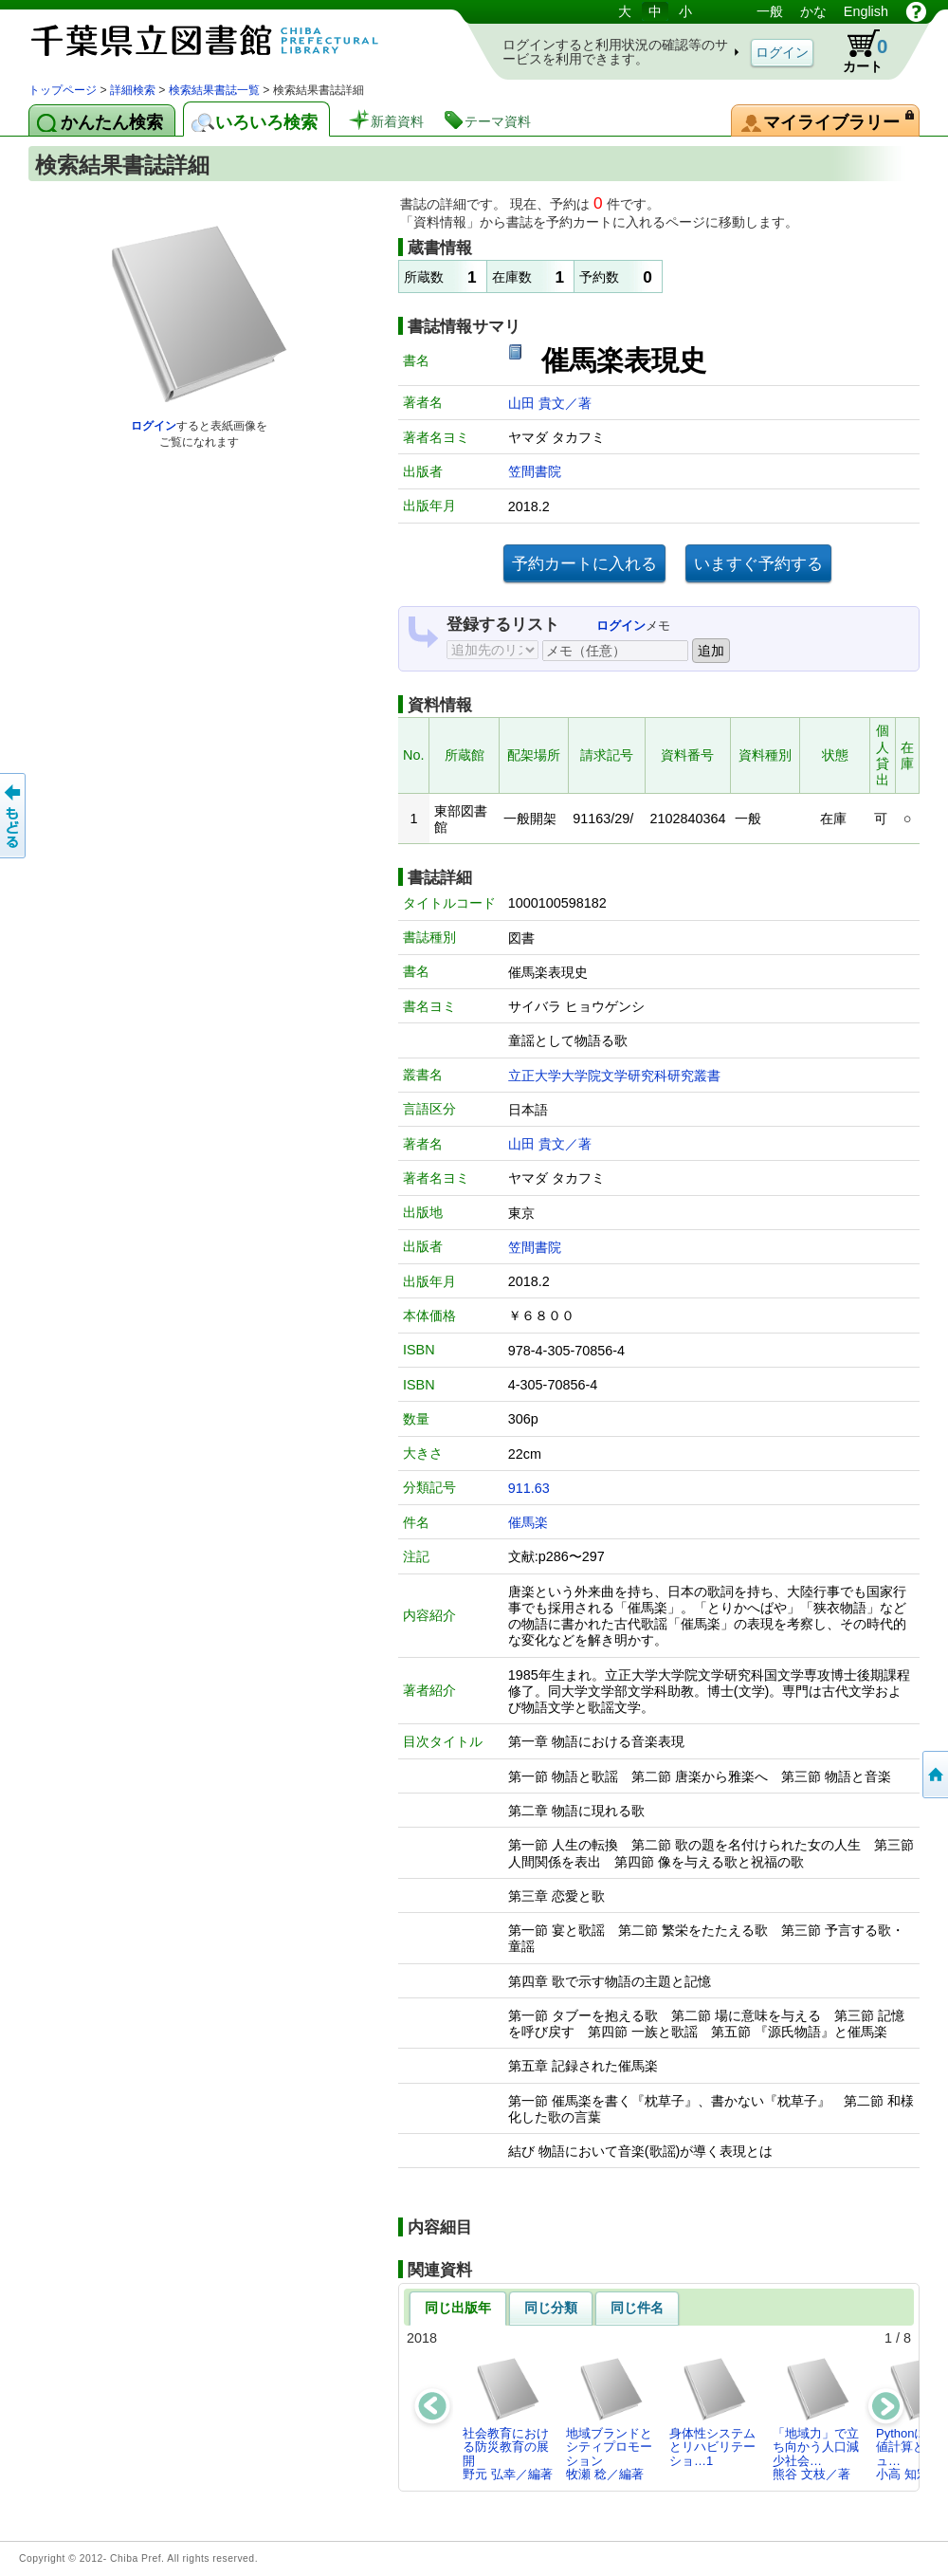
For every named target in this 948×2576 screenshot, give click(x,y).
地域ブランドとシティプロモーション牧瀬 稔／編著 (609, 2418)
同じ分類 (550, 2307)
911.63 (529, 1488)
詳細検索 (132, 90)
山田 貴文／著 (550, 403)
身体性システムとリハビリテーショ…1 (712, 2412)
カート (856, 51)
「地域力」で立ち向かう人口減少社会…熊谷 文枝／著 (816, 2418)
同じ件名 (637, 2307)
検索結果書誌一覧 (214, 90)
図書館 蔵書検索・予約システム (227, 40)
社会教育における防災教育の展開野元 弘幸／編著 (508, 2418)
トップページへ (934, 1774)
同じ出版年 (458, 2307)
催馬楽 (528, 1522)
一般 (770, 11)
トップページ (62, 90)
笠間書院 (534, 471)
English (866, 11)
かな (813, 11)
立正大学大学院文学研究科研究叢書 (614, 1075)
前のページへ (14, 815)
